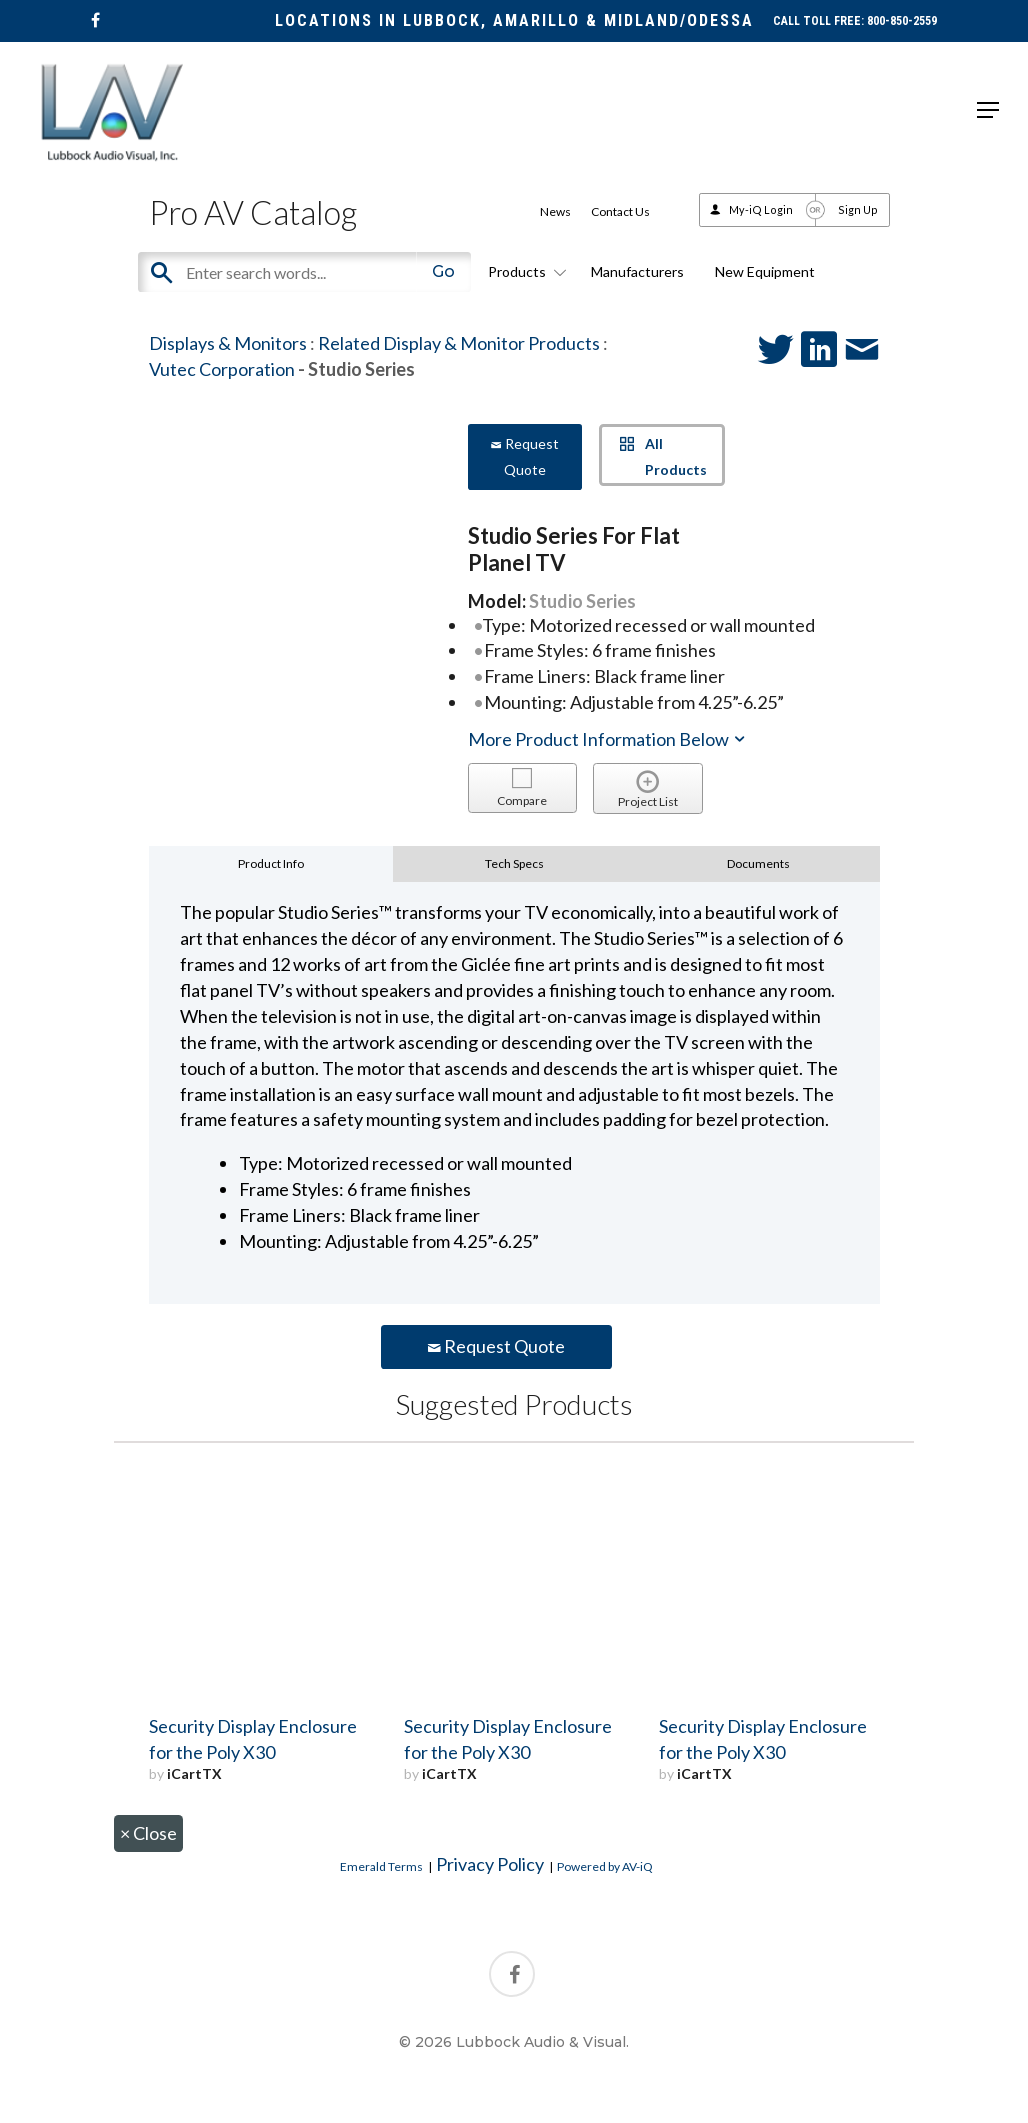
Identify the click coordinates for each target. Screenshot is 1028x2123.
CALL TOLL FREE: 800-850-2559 (855, 21)
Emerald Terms (381, 1866)
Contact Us (620, 211)
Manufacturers (637, 271)
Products (524, 271)
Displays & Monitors (228, 343)
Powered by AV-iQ (605, 1866)
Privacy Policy (490, 1864)
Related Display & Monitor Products (459, 343)
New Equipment (765, 271)
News (555, 211)
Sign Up (858, 209)
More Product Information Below (608, 739)
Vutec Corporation (222, 369)
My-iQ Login (761, 209)
